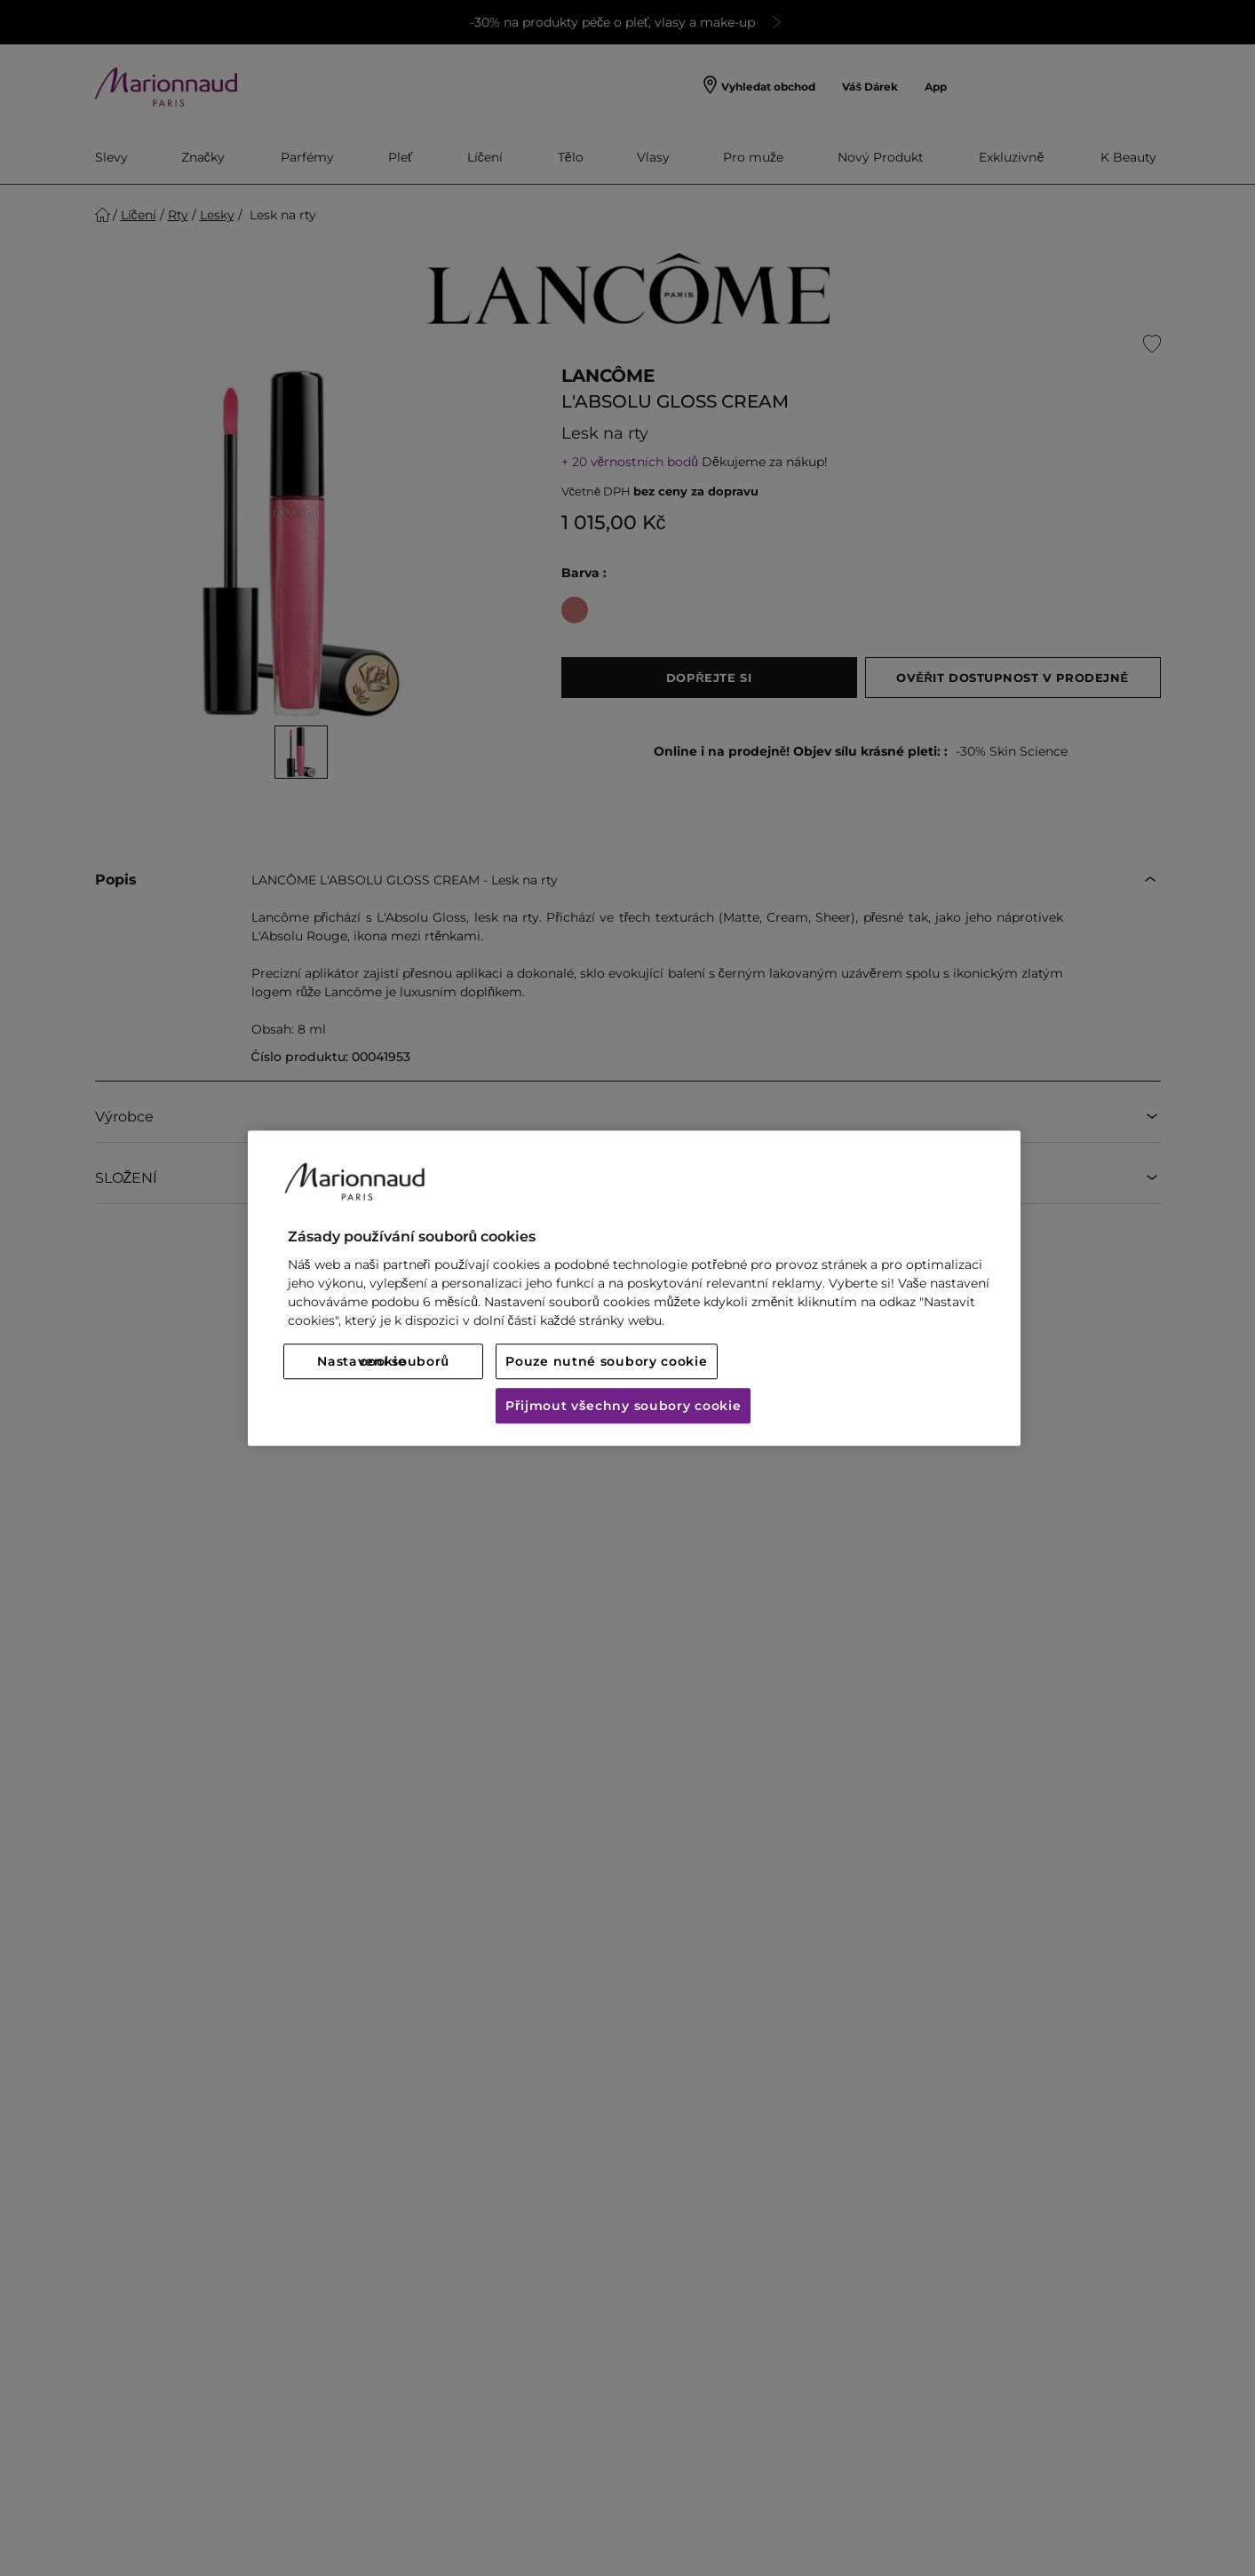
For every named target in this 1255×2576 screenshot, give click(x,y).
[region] (634, 1288)
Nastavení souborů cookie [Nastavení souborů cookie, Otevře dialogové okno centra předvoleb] (383, 1361)
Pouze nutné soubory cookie (606, 1361)
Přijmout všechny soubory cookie (623, 1406)
